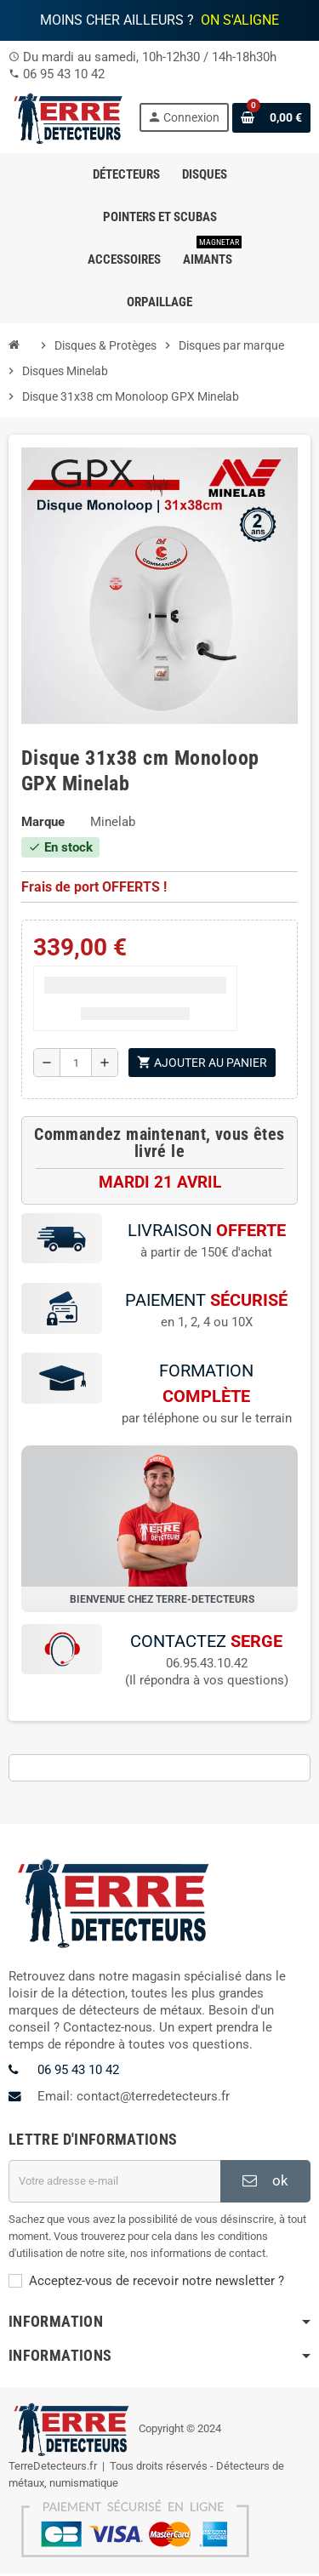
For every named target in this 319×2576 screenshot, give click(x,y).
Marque (43, 821)
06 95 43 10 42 (64, 74)
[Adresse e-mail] (114, 2184)
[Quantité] (76, 1062)
